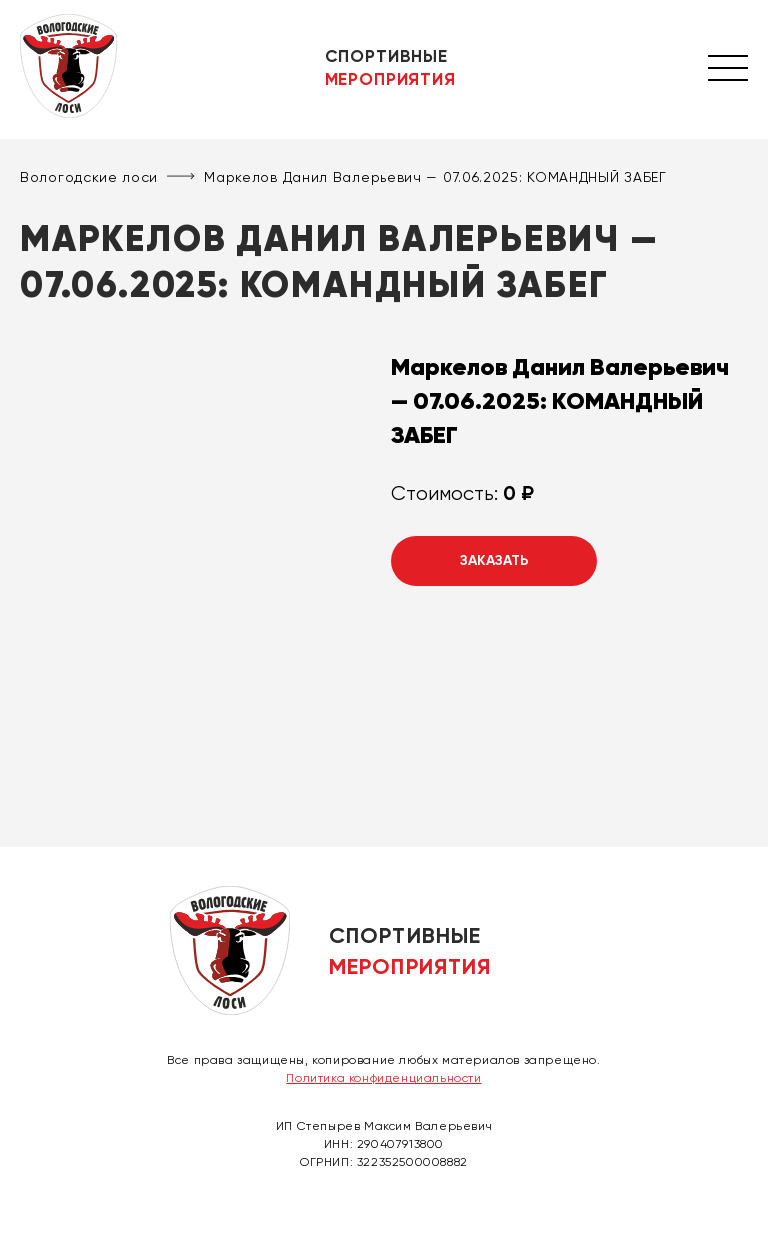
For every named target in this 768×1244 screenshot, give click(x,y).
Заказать (494, 560)
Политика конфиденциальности (383, 1078)
